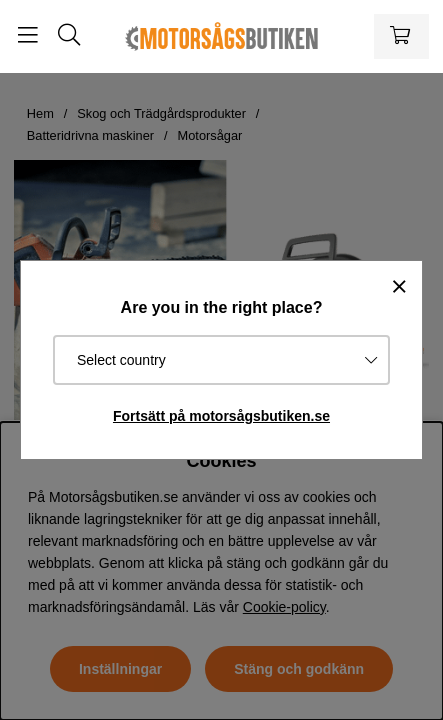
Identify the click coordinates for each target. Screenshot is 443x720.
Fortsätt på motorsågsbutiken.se (221, 416)
